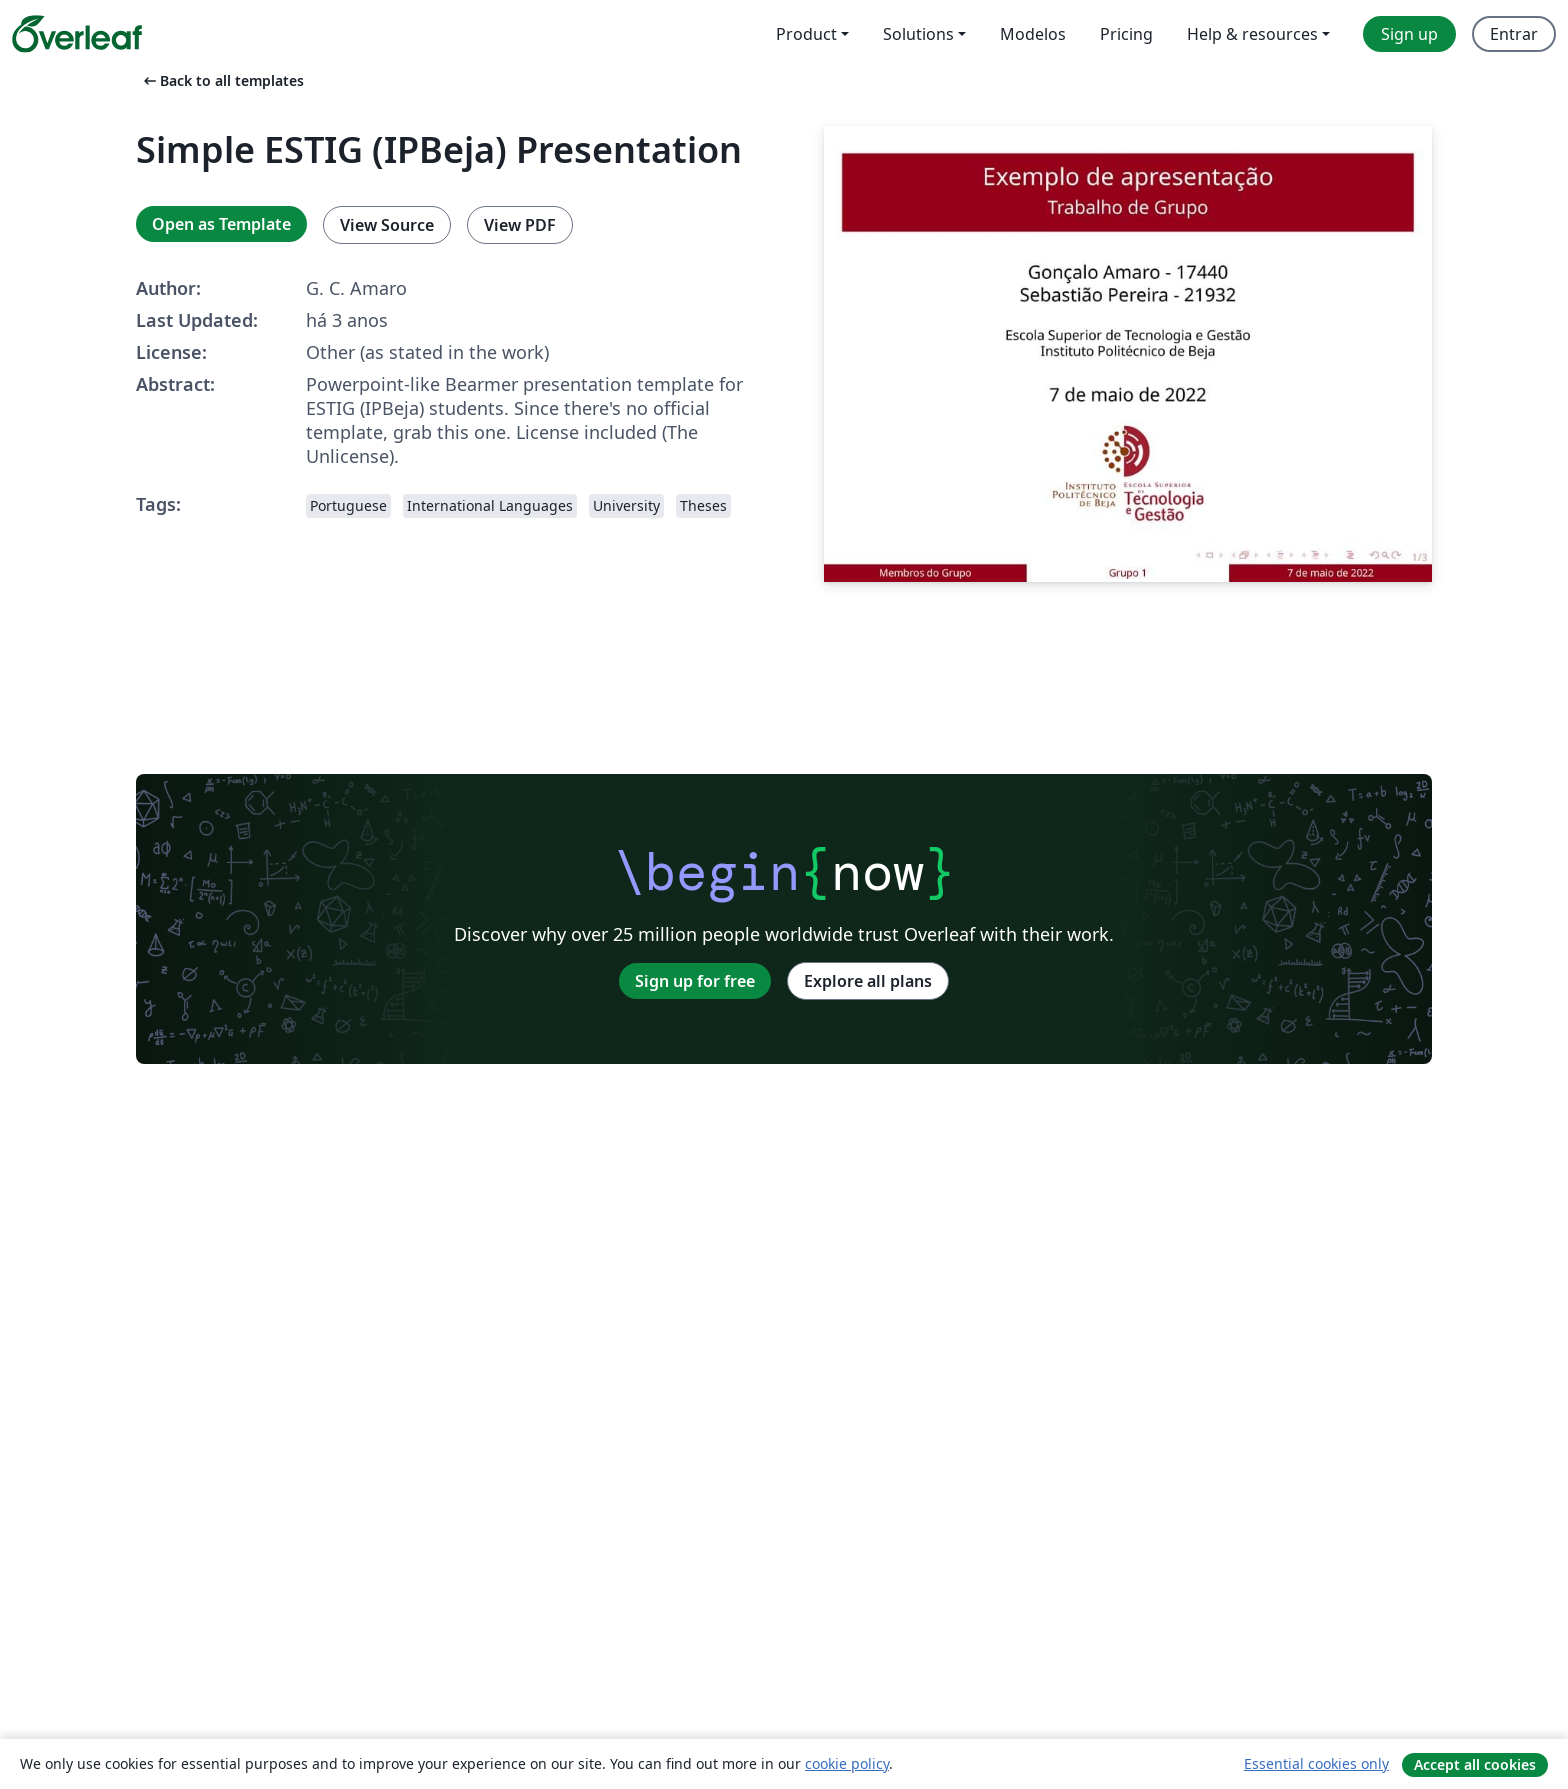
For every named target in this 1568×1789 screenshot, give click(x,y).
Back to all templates (222, 80)
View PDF (520, 225)
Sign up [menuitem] (1409, 34)
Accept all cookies (1475, 1764)
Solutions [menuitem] (918, 34)
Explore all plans (868, 981)
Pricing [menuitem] (1126, 34)
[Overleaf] (77, 34)
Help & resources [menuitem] (1252, 34)
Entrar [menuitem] (1514, 34)
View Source (387, 225)
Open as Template (221, 224)
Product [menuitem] (806, 34)
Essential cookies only (1316, 1763)
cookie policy (847, 1763)
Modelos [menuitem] (1033, 34)
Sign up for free (695, 981)
